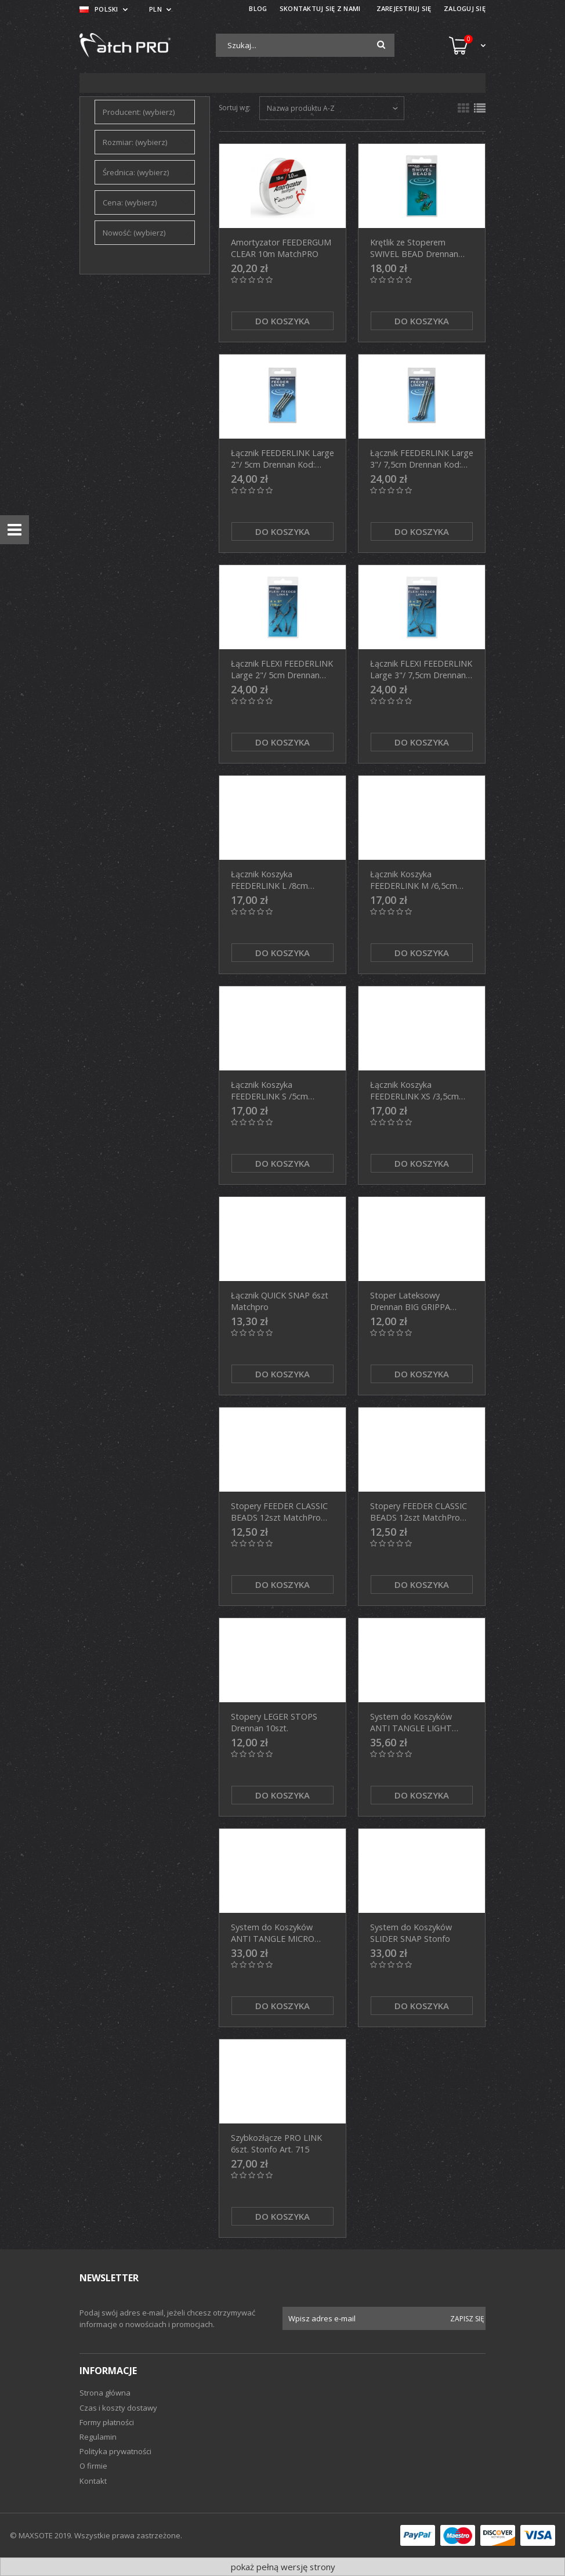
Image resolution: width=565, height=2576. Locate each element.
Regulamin (98, 2437)
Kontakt (93, 2481)
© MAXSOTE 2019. (42, 2535)
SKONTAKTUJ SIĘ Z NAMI (320, 8)
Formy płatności (106, 2422)
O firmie (93, 2466)
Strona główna (105, 2392)
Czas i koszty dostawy (118, 2408)
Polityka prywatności (115, 2451)
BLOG (258, 8)
